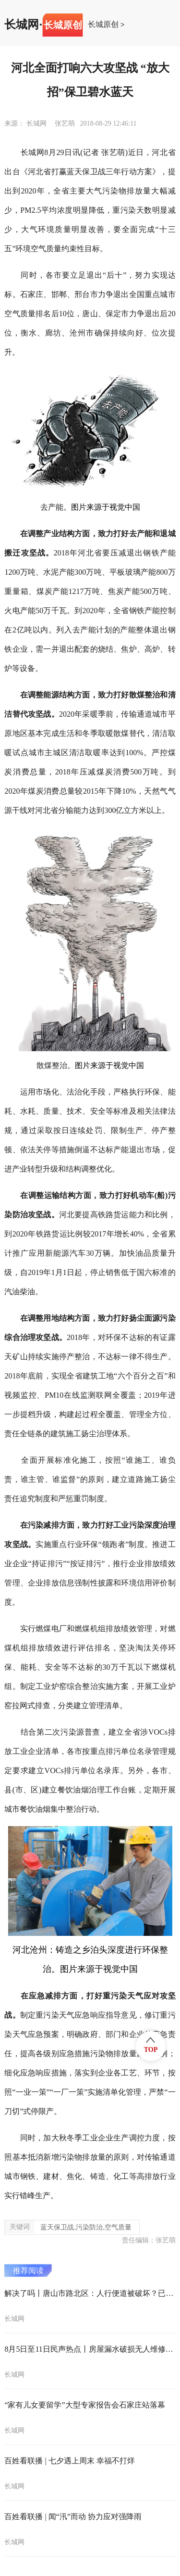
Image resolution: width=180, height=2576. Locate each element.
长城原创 (103, 24)
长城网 (21, 24)
